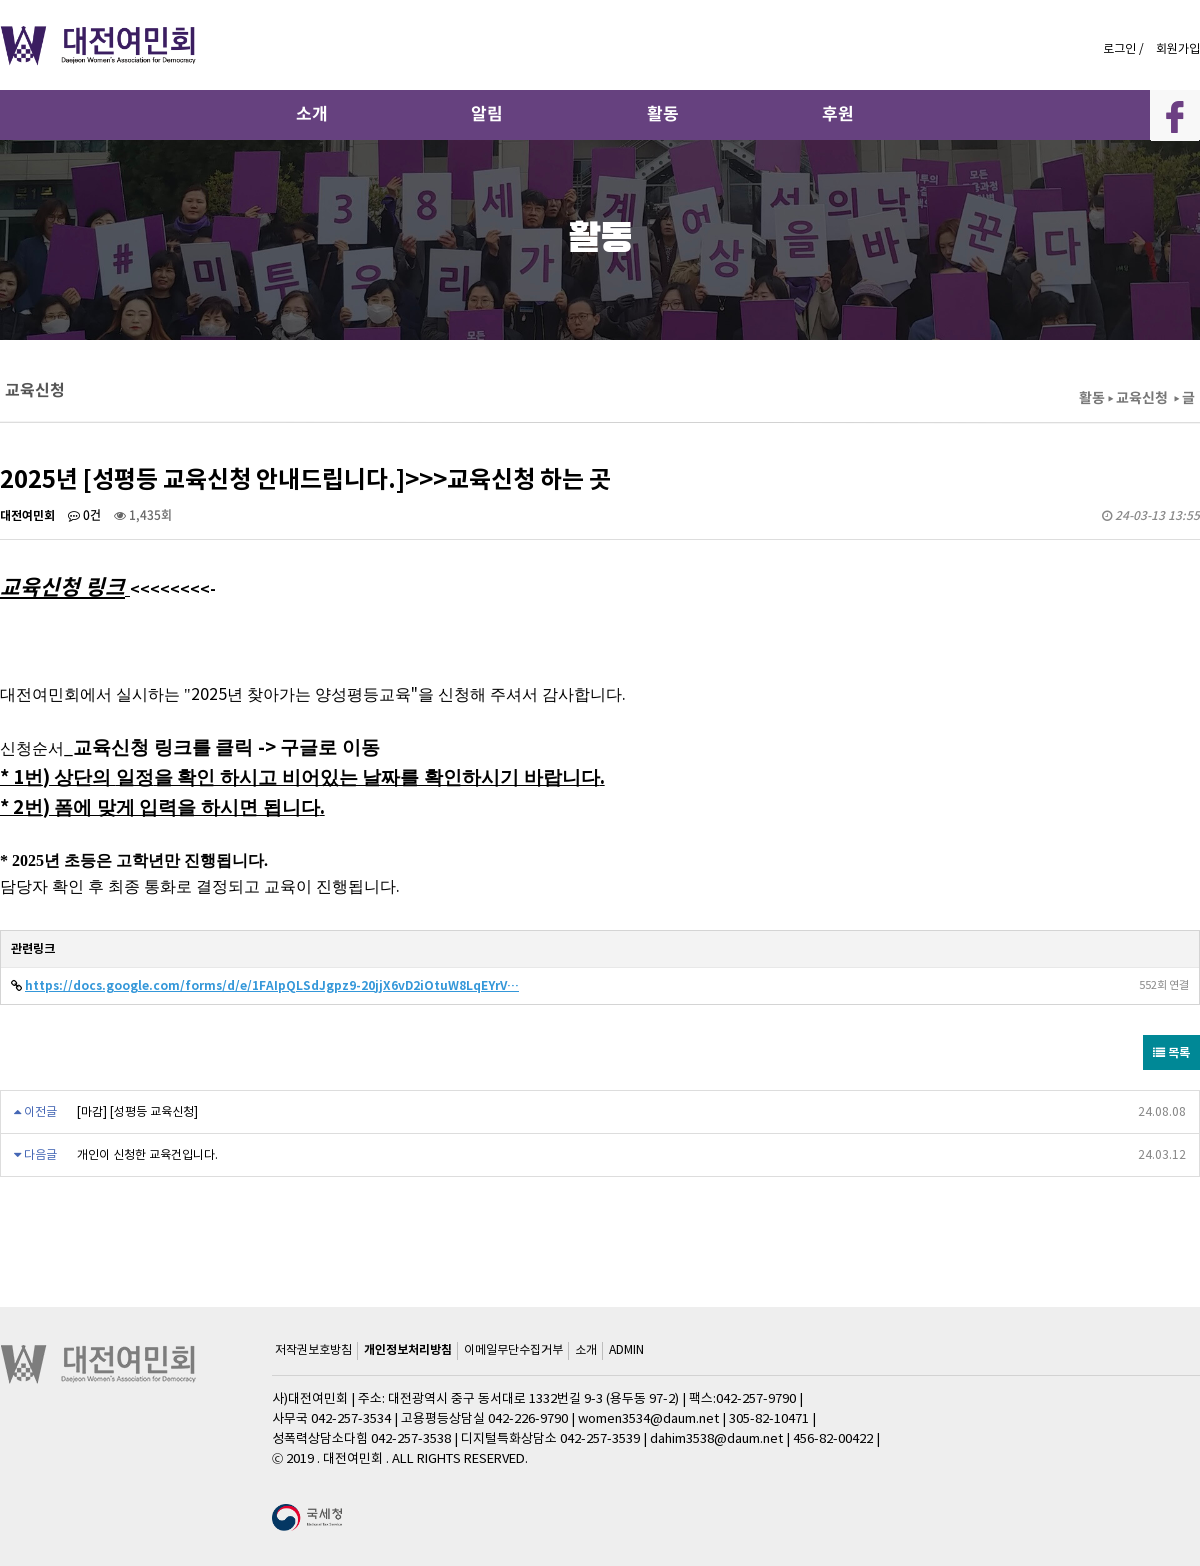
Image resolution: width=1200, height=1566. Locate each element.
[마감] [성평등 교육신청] (137, 1111)
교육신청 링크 (62, 587)
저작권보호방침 (313, 1349)
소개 (312, 114)
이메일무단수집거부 (513, 1349)
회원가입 (1178, 48)
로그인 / (1125, 48)
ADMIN (626, 1349)
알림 (487, 114)
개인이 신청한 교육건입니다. (147, 1154)
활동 (663, 114)
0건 (84, 515)
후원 (838, 114)
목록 (1171, 1052)
